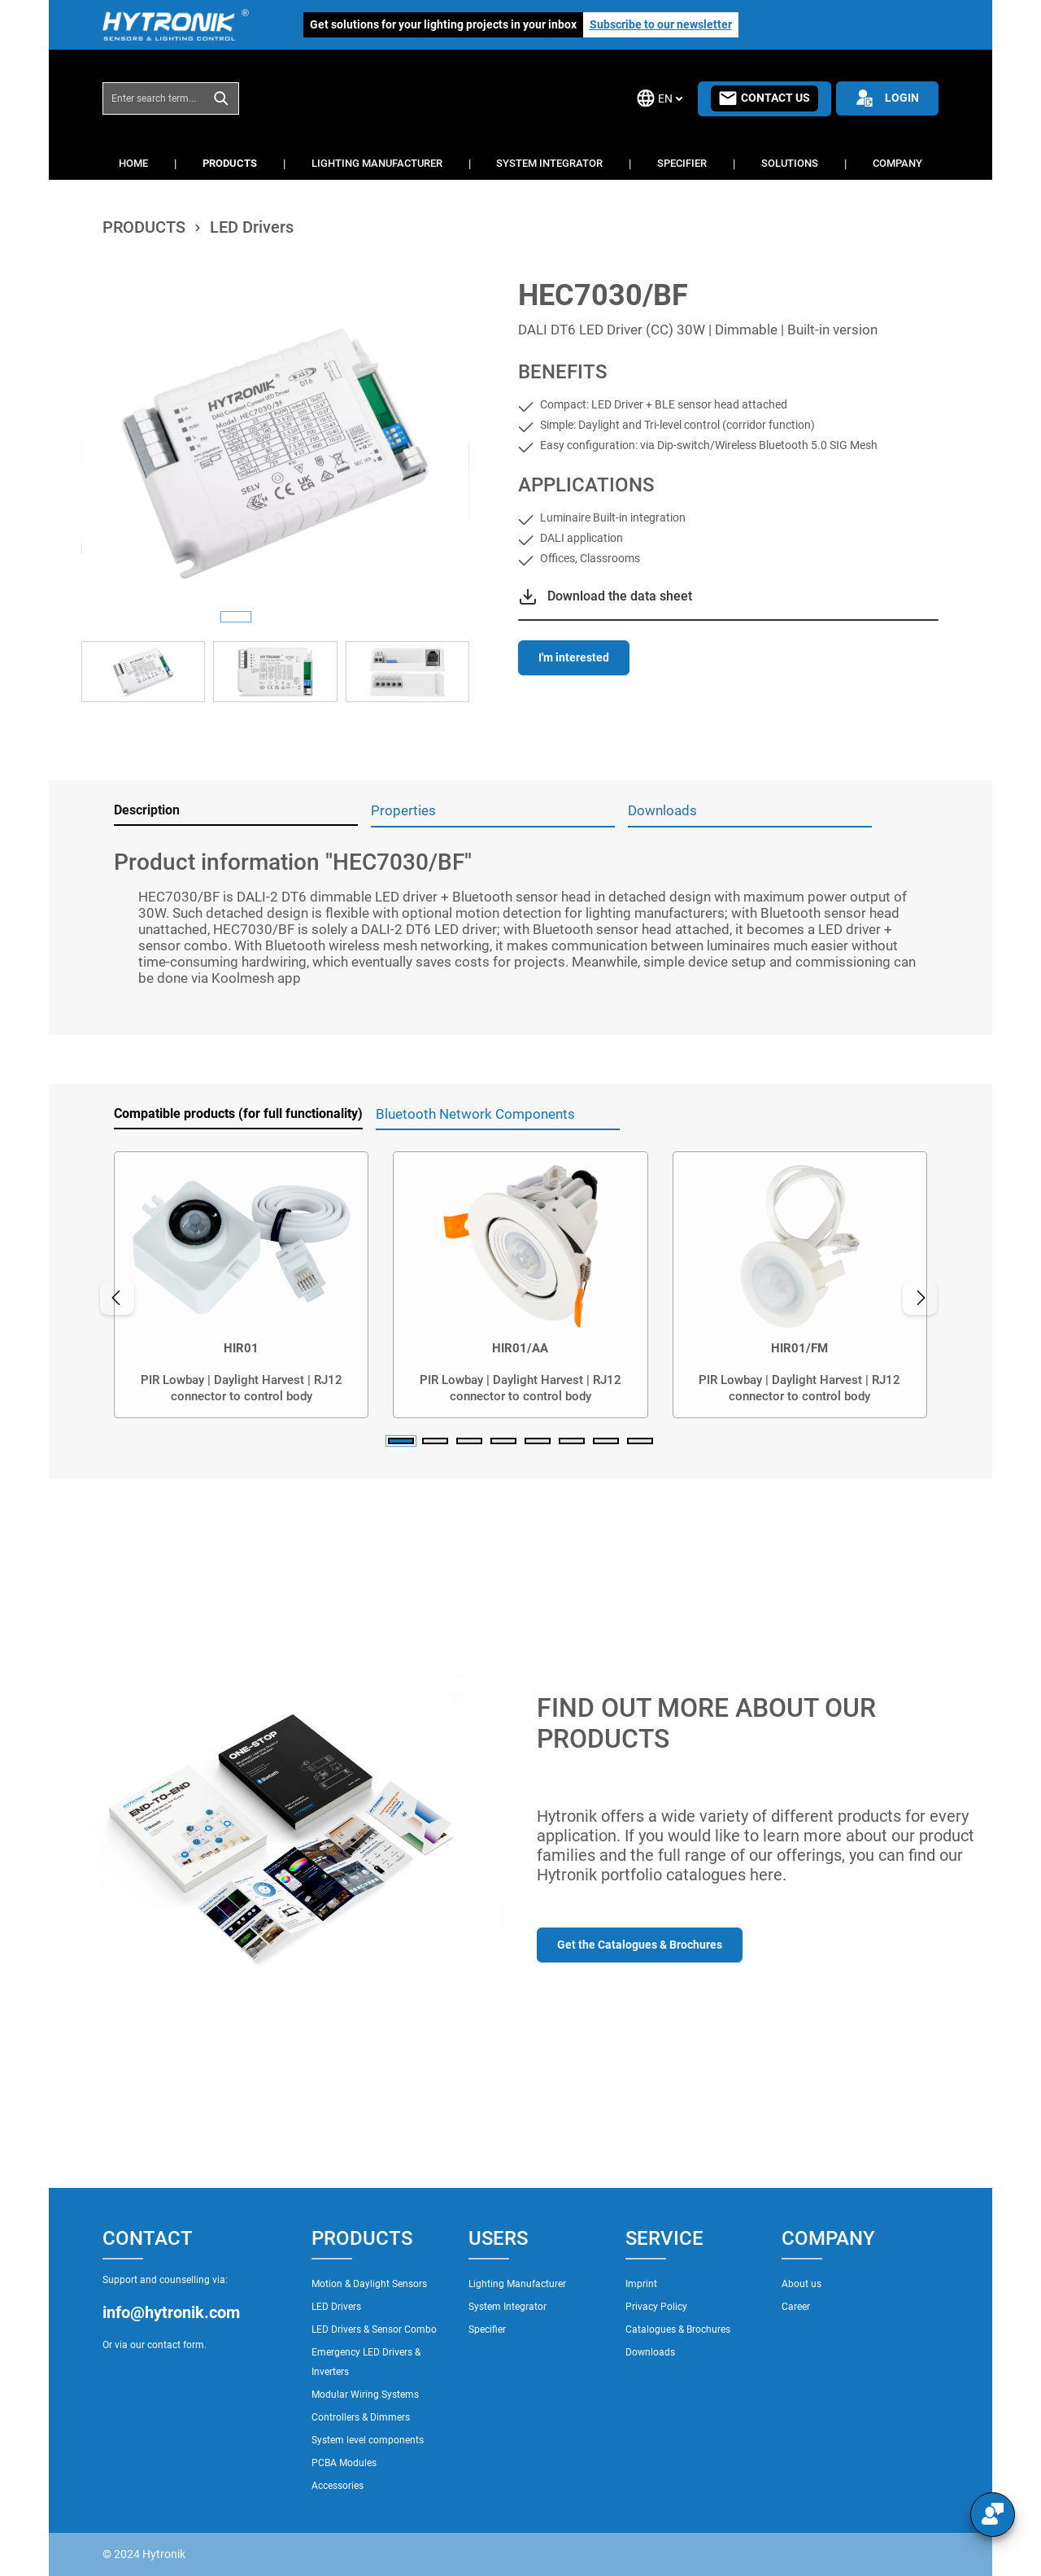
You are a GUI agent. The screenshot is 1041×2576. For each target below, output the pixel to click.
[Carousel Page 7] (606, 1441)
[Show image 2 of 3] (275, 616)
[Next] (922, 1298)
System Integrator (507, 2306)
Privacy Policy (656, 2306)
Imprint (641, 2284)
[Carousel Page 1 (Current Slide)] (401, 1441)
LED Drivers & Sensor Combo (374, 2329)
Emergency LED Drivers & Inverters (365, 2362)
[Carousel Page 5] (538, 1441)
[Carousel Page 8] (640, 1441)
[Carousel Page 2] (435, 1441)
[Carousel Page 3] (469, 1441)
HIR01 (241, 1348)
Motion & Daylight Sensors (369, 2284)
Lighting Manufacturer (517, 2284)
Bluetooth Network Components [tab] (475, 1114)
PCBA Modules (344, 2463)
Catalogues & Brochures (677, 2329)
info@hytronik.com (171, 2312)
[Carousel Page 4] (503, 1441)
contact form (175, 2345)
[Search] (221, 98)
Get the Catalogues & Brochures (639, 1944)
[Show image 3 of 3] (314, 616)
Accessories (337, 2485)
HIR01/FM (799, 1348)
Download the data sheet (619, 596)
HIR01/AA (520, 1348)
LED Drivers (336, 2306)
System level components (367, 2440)
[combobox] (153, 98)
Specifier (487, 2329)
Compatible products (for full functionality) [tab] (238, 1113)
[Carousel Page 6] (572, 1441)
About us (801, 2284)
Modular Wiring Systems (365, 2394)
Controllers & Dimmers (360, 2417)
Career (796, 2306)
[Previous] (115, 1298)
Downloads (650, 2352)
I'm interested (573, 657)
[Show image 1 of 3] (236, 616)
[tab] (236, 811)
